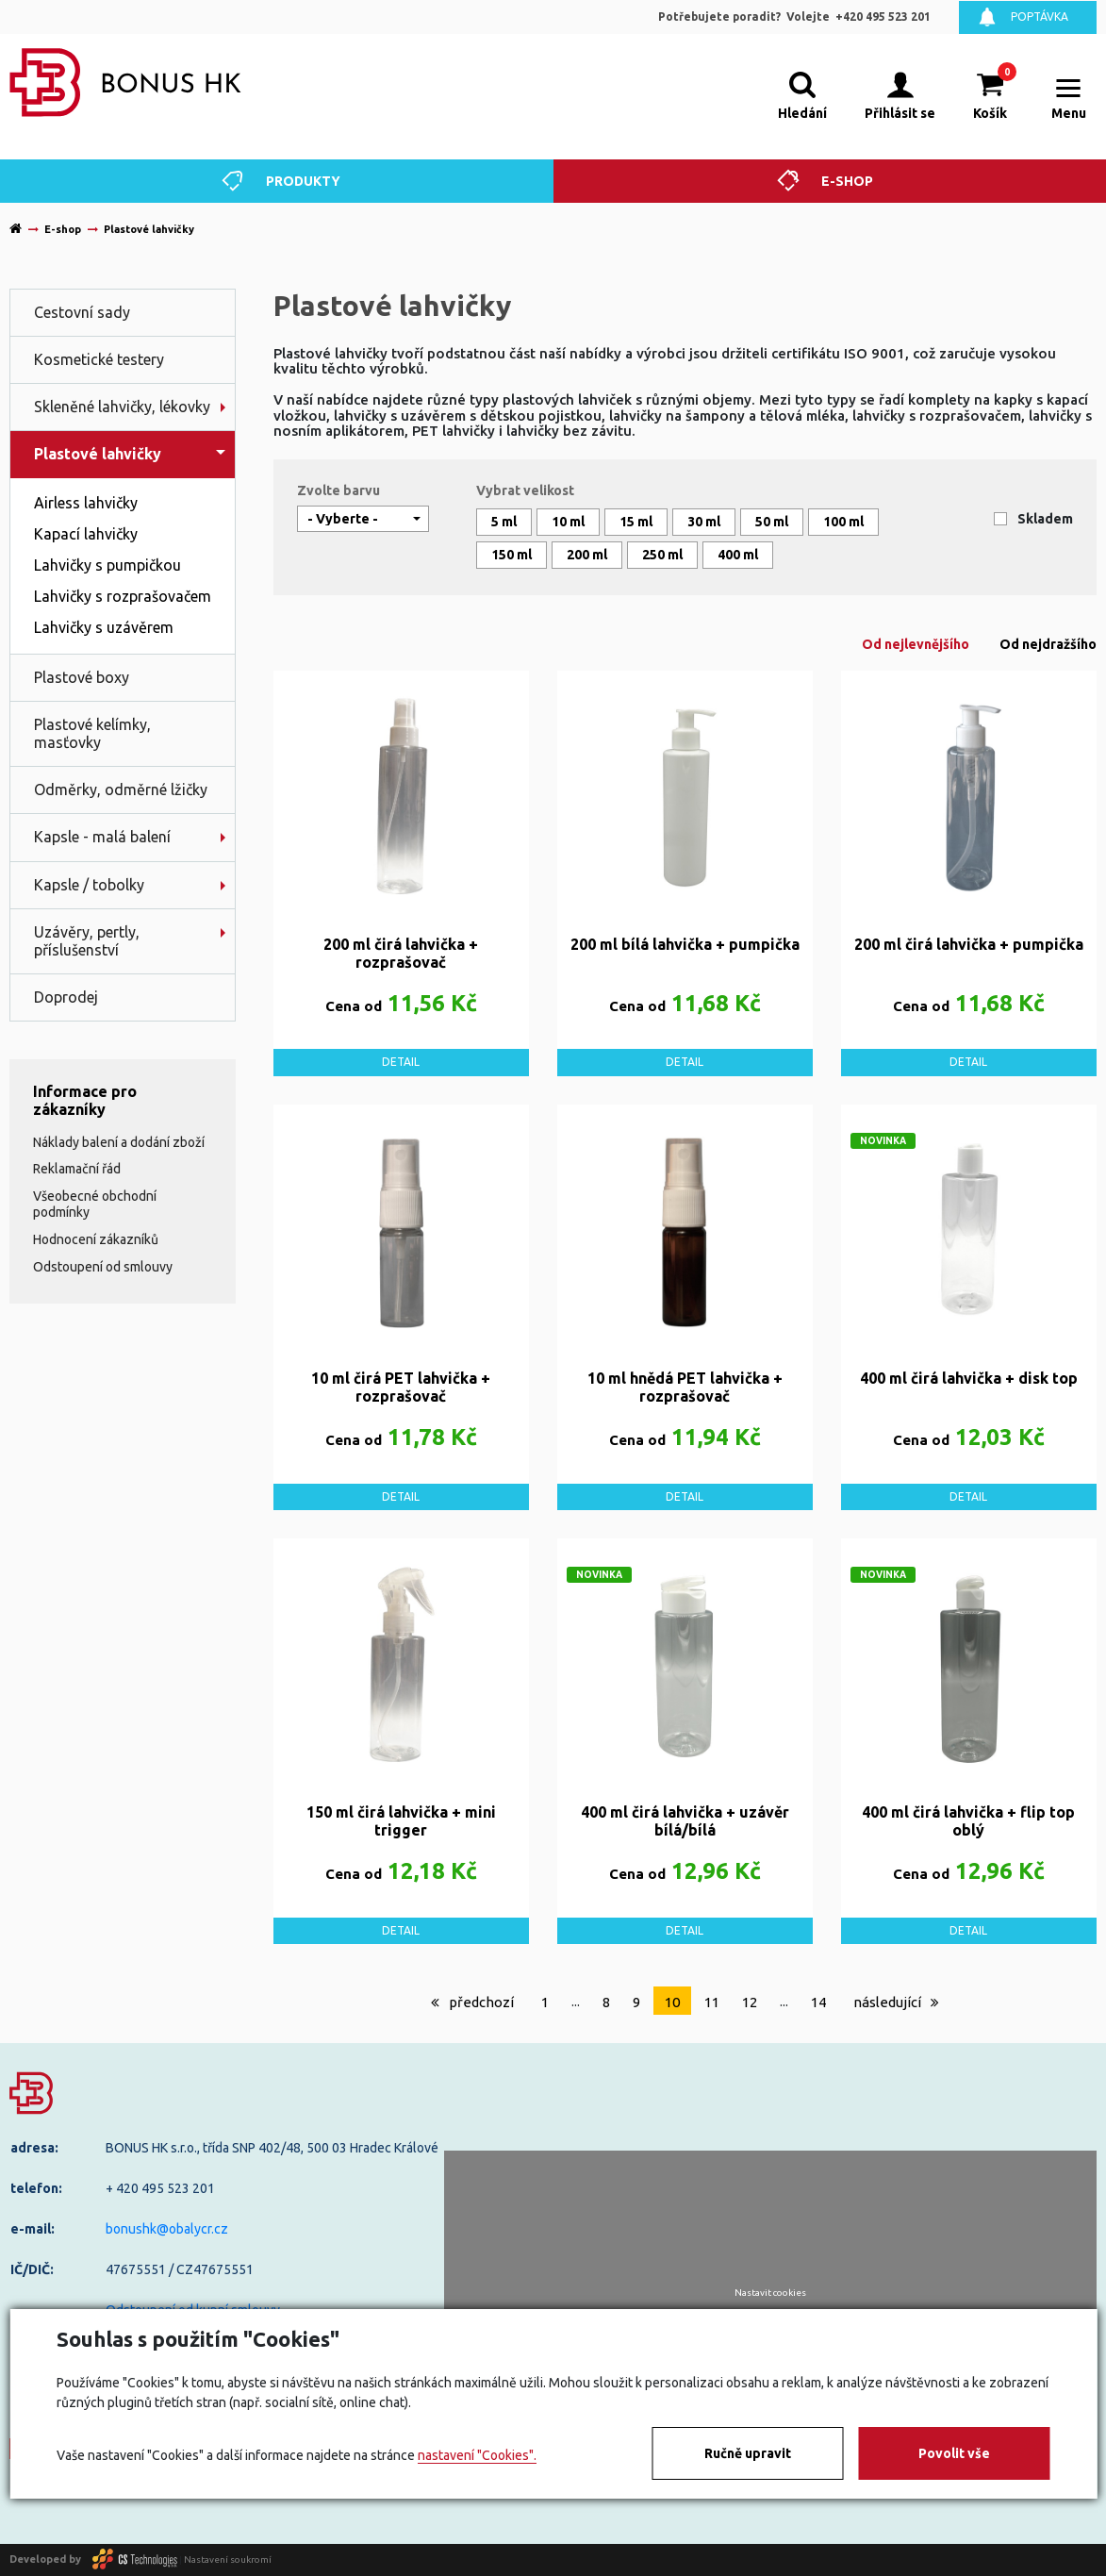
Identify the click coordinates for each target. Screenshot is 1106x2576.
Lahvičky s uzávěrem (103, 627)
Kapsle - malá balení (102, 836)
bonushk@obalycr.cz (167, 2228)
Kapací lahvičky (86, 533)
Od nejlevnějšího (915, 644)
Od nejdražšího (1048, 644)
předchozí (472, 2002)
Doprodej (66, 997)
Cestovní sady (82, 312)
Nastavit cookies (770, 2293)
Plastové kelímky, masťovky (92, 733)
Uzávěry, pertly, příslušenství (87, 940)
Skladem (1045, 518)
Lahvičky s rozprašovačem (122, 596)
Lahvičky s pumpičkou (107, 565)
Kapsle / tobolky (89, 884)
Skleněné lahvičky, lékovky (122, 406)
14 (818, 2002)
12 (749, 2002)
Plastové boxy (81, 677)
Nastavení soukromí (228, 2558)
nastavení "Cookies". (477, 2455)
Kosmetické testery (99, 359)
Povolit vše (954, 2453)
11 (711, 2002)
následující (896, 2002)
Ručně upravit (747, 2453)
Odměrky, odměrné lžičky (120, 789)
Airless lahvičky (86, 502)
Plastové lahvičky (97, 453)
